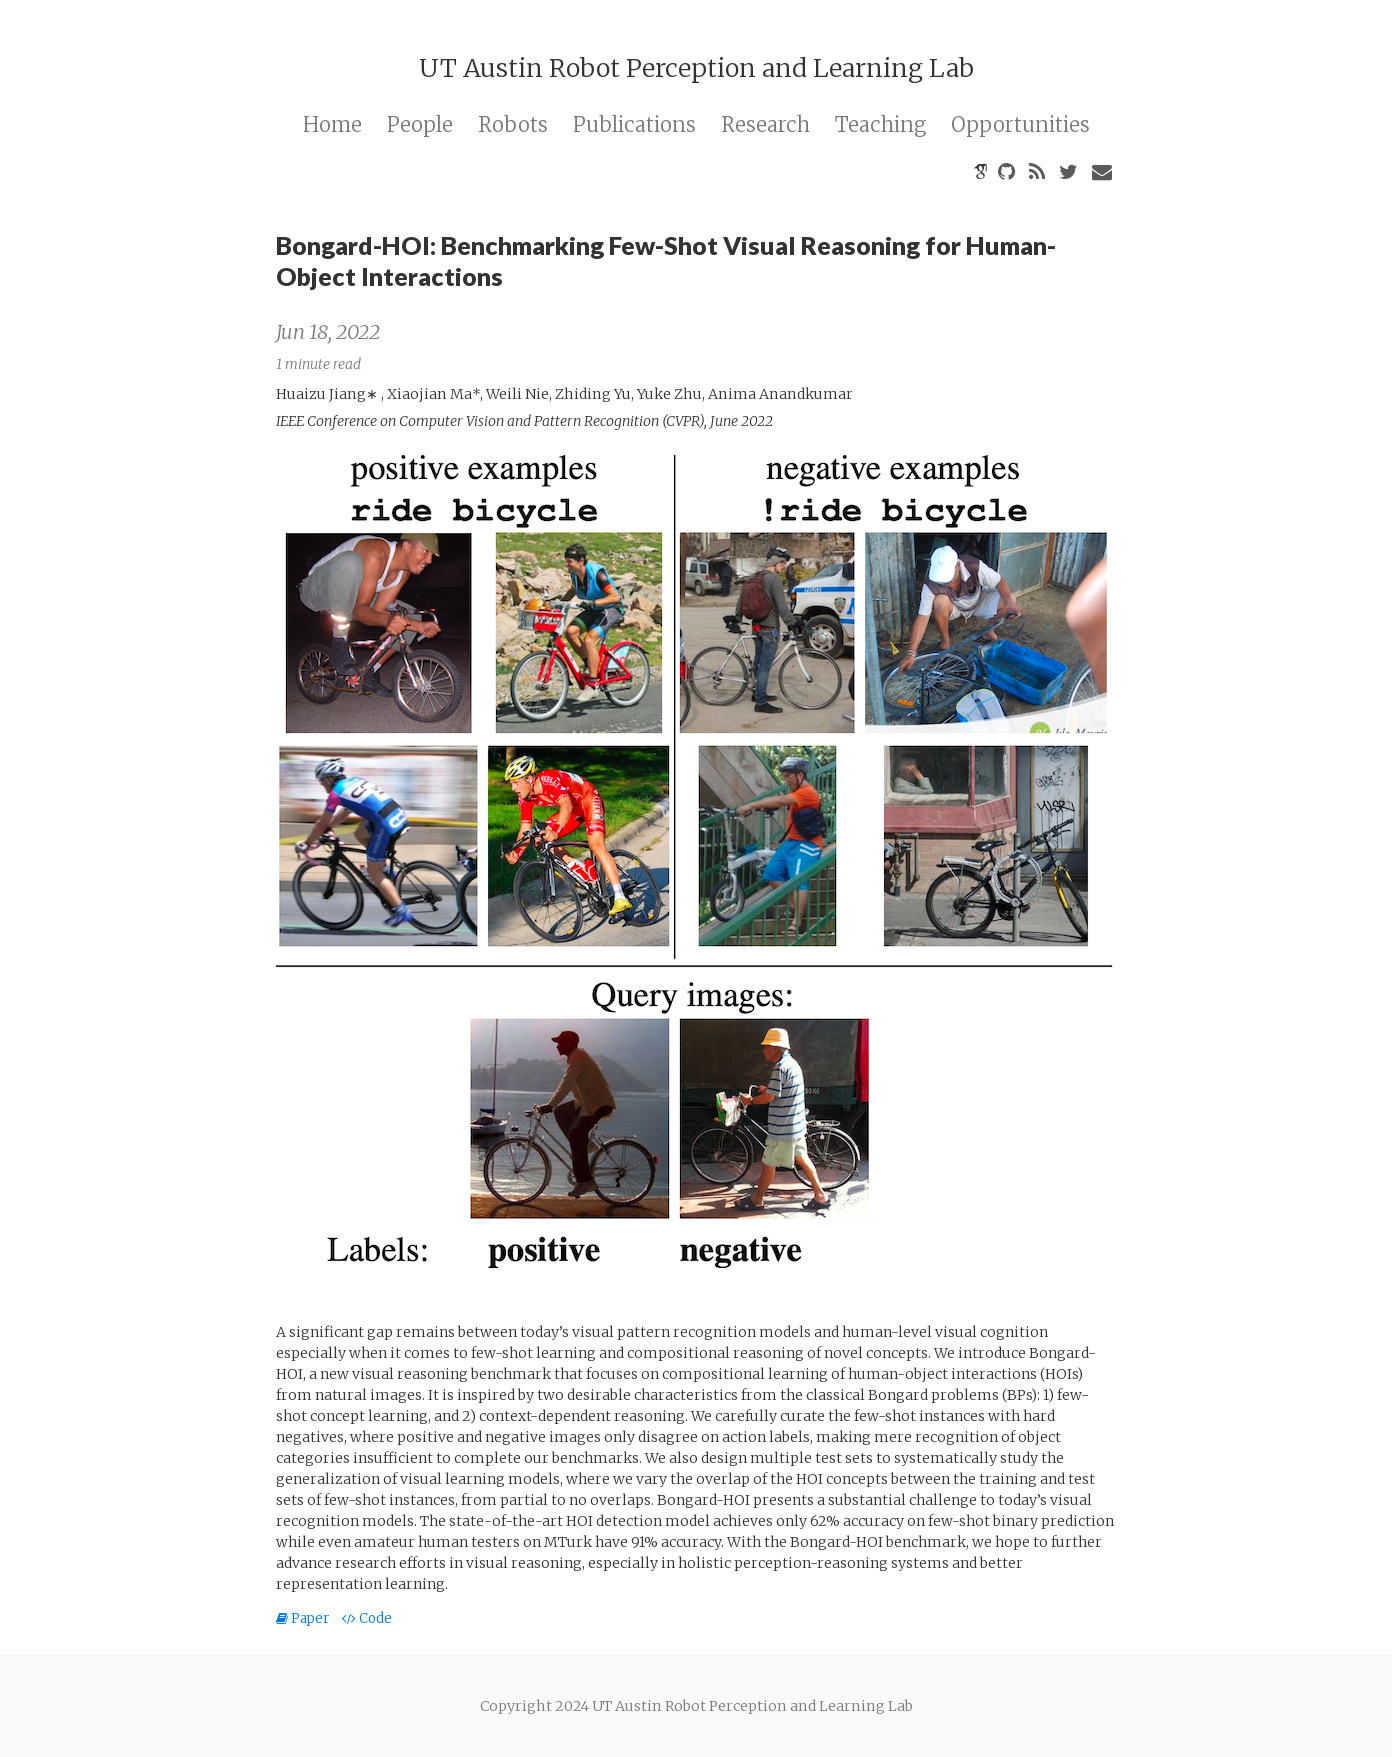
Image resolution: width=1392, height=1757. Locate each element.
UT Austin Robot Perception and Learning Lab (696, 68)
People (420, 124)
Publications (634, 124)
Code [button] (367, 1618)
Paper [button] (304, 1618)
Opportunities (1020, 124)
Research (765, 124)
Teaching (880, 124)
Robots (513, 124)
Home (332, 124)
